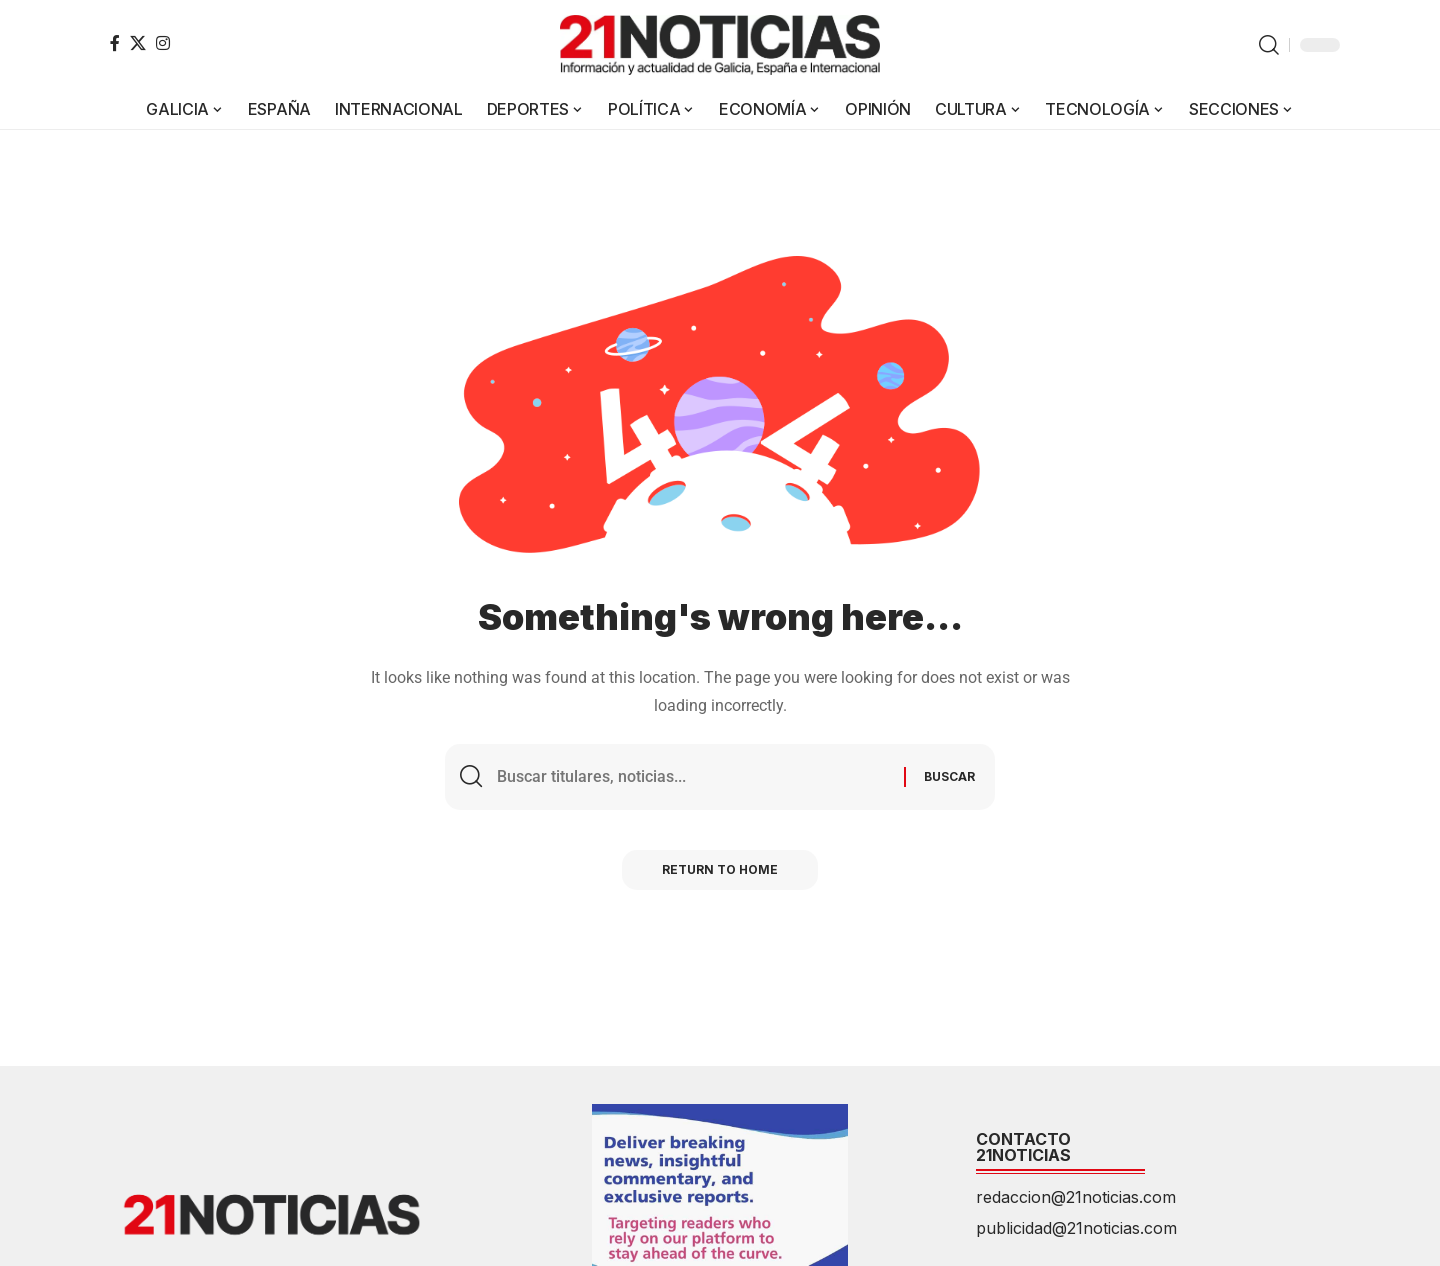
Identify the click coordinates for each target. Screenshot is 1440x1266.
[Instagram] (163, 43)
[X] (138, 43)
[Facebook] (115, 43)
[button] (1269, 45)
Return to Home (720, 869)
